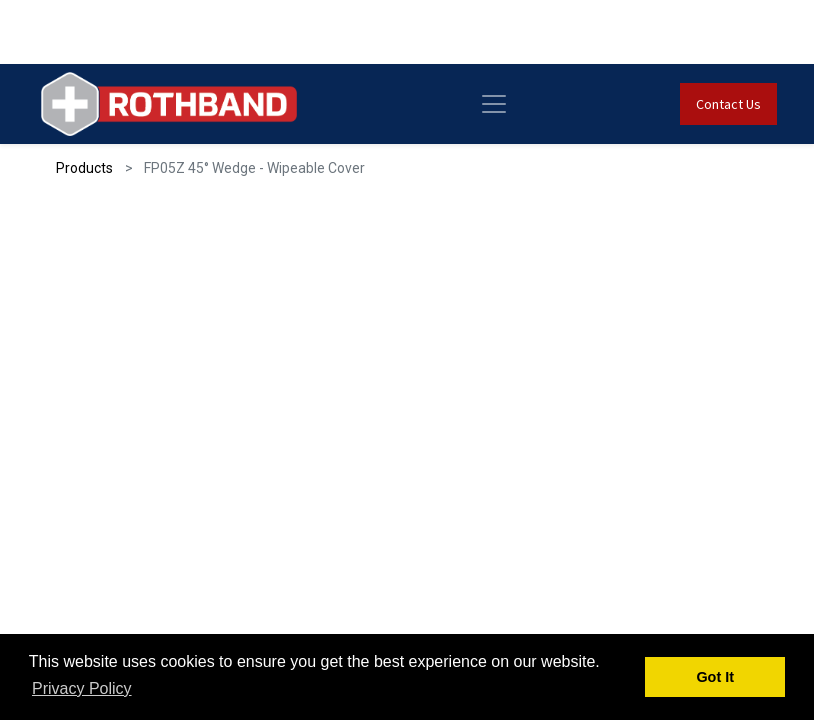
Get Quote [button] (139, 508)
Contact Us (715, 104)
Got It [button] (715, 677)
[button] (738, 291)
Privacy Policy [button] (82, 688)
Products (84, 168)
